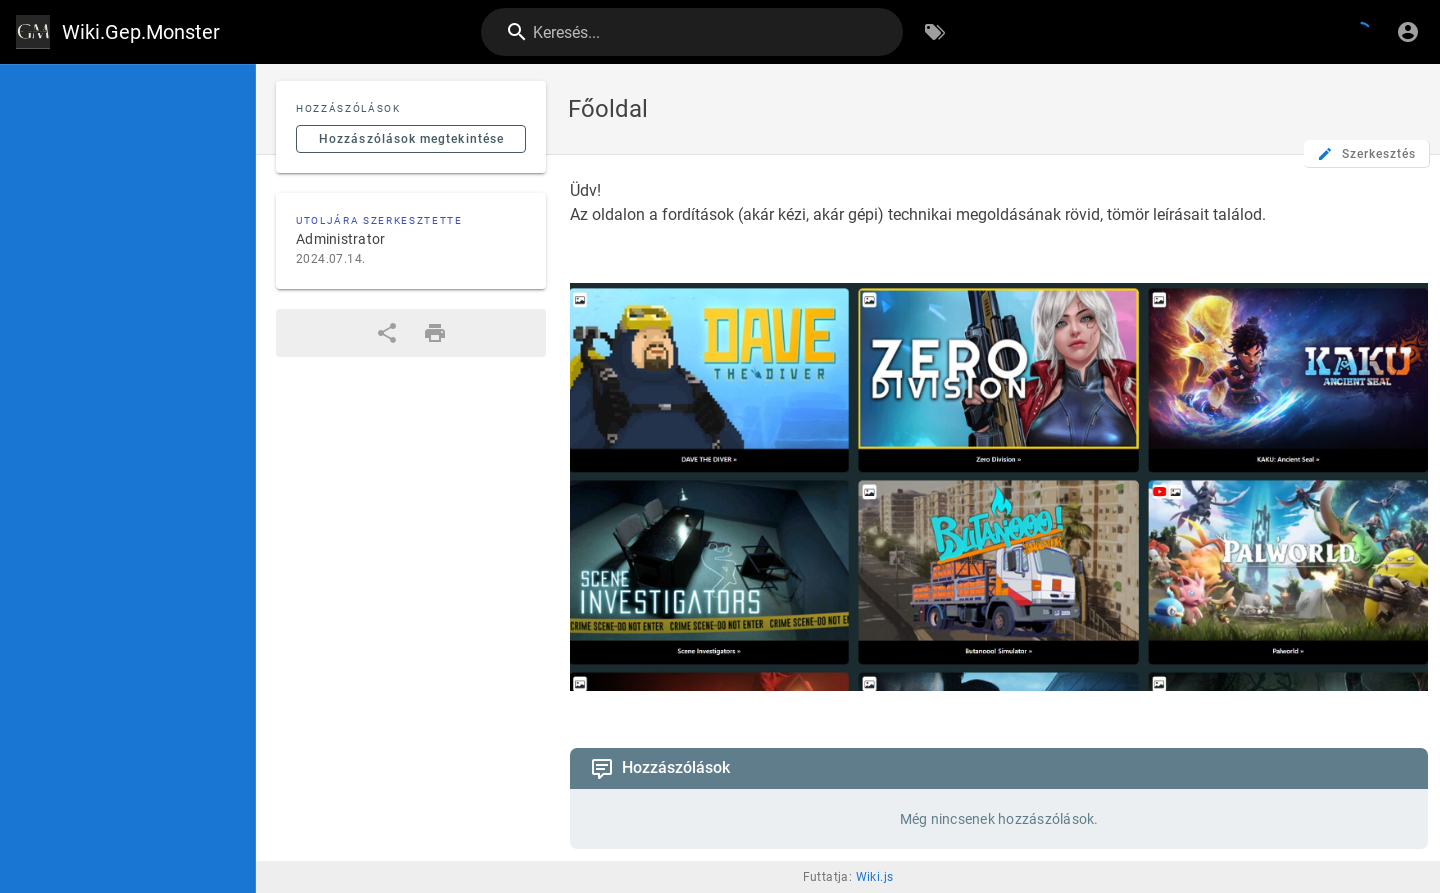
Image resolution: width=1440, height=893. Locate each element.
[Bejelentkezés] (1408, 32)
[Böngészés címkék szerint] (935, 32)
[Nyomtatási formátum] (435, 333)
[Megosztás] (387, 333)
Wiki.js (875, 877)
